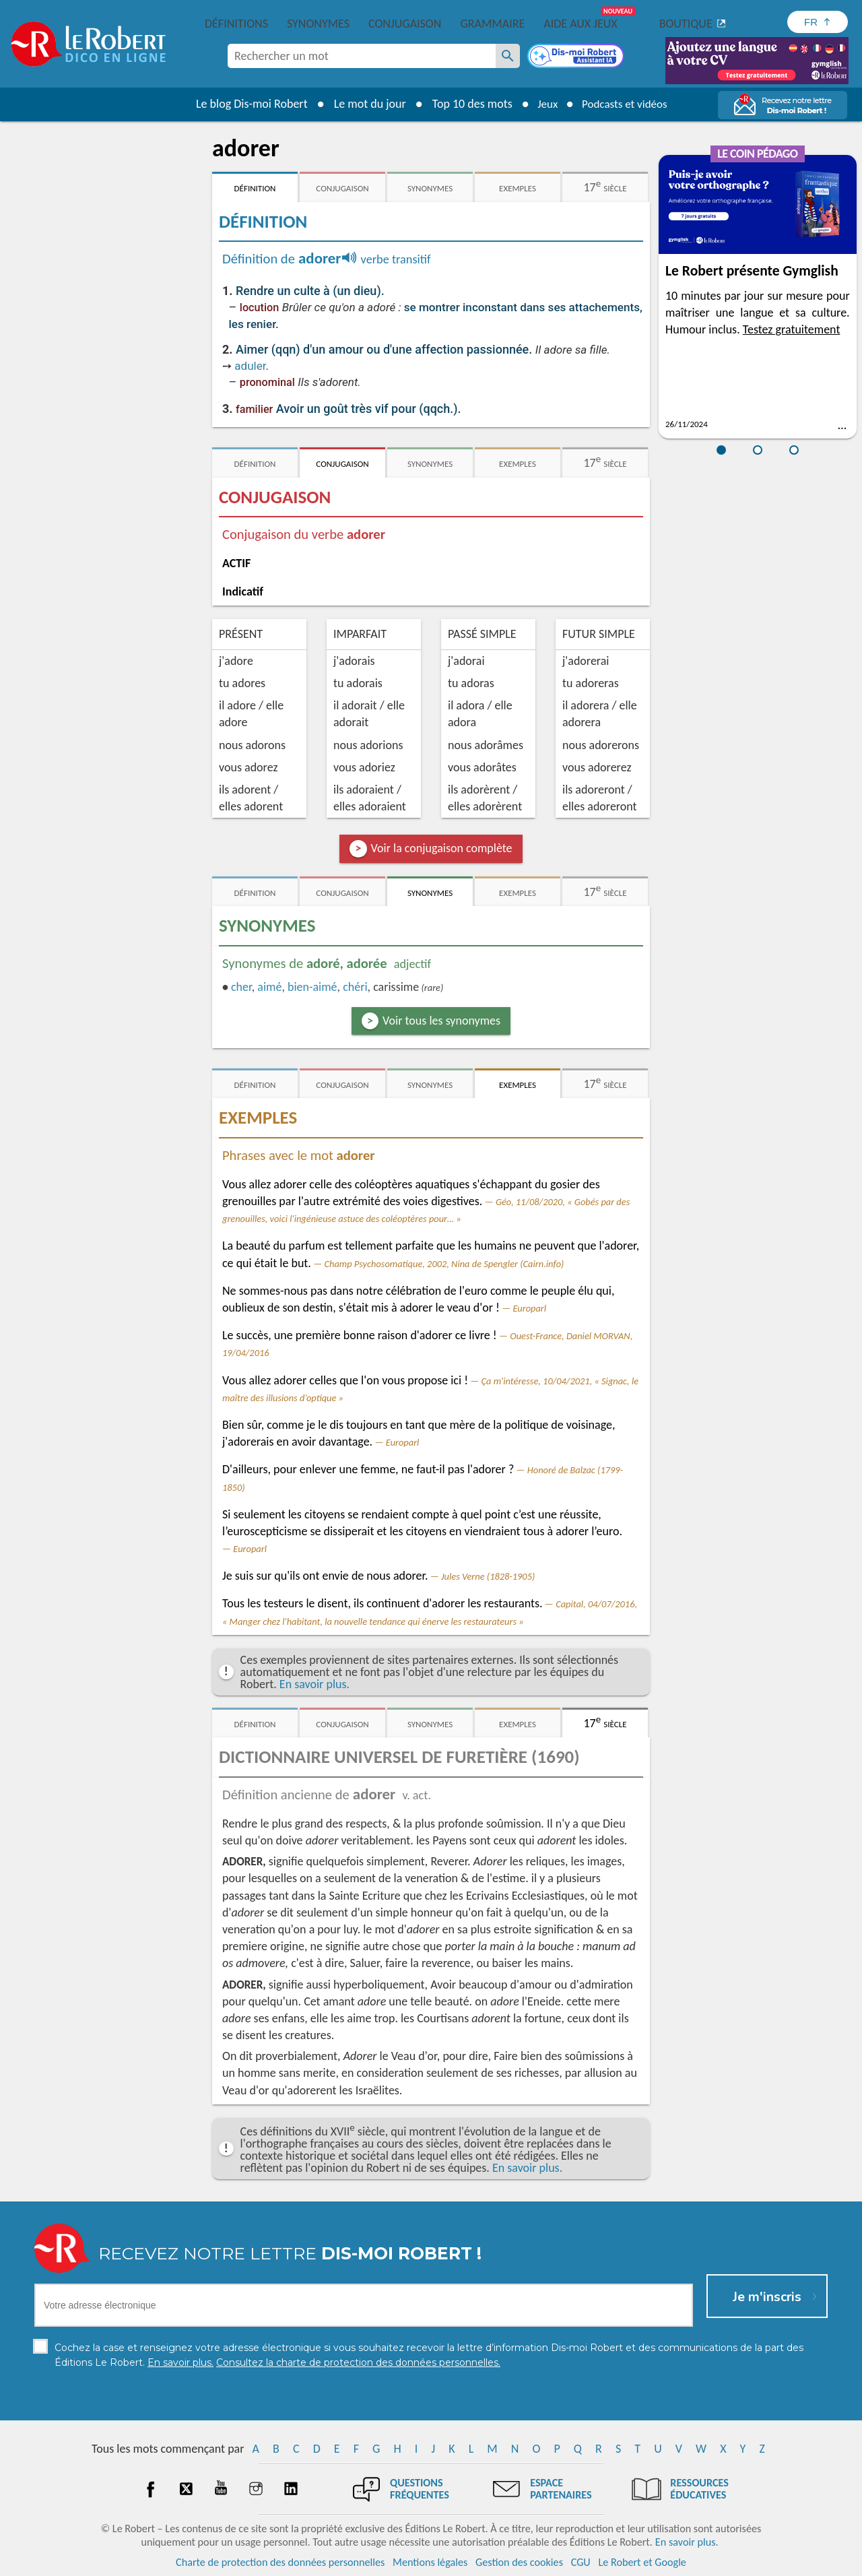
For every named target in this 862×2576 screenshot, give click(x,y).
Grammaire (492, 23)
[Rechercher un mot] (508, 56)
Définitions (236, 23)
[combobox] (362, 56)
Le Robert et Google (642, 2562)
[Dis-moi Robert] (577, 57)
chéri (355, 986)
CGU (581, 2562)
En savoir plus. (314, 1684)
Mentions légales (430, 2562)
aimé (269, 986)
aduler (249, 366)
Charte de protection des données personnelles (280, 2562)
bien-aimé (312, 986)
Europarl (529, 1308)
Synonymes (318, 23)
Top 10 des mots (467, 103)
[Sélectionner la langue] (817, 22)
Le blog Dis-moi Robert (246, 103)
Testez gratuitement (791, 329)
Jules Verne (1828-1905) (488, 1576)
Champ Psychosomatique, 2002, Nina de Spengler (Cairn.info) (444, 1264)
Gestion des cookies (519, 2562)
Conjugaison (404, 23)
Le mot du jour (365, 103)
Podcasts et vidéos (626, 103)
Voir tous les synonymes (441, 1020)
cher (241, 986)
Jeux (544, 103)
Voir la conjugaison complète (441, 848)
